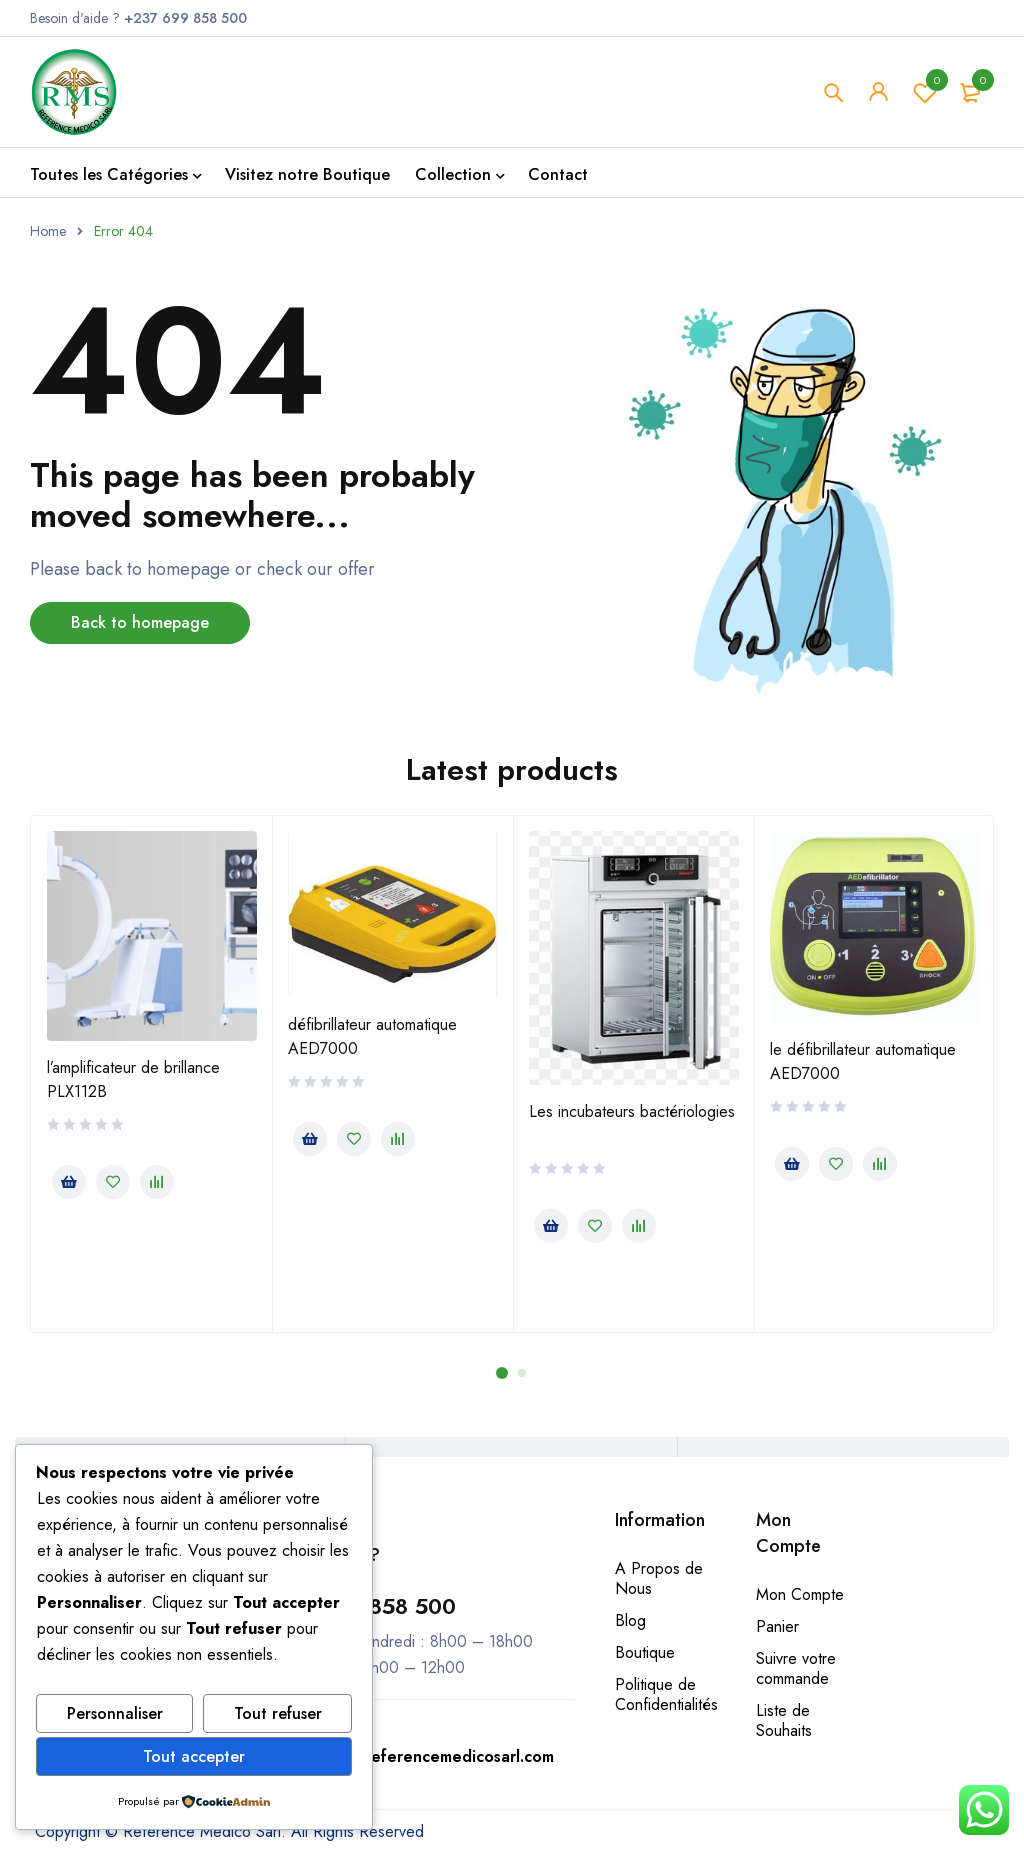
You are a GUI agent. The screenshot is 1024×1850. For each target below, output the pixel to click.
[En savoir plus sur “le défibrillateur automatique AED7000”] (792, 1164)
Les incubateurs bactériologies (632, 1111)
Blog (630, 1620)
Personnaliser (115, 1713)
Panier (777, 1626)
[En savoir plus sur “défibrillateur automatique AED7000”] (310, 1139)
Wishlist (925, 92)
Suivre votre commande (796, 1668)
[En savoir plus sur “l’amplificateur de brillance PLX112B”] (69, 1182)
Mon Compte (800, 1594)
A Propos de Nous (659, 1578)
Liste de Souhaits (784, 1720)
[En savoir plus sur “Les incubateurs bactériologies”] (551, 1226)
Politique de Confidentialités (666, 1694)
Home (48, 231)
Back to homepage (140, 622)
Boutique (645, 1652)
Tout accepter (194, 1756)
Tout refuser (278, 1713)
